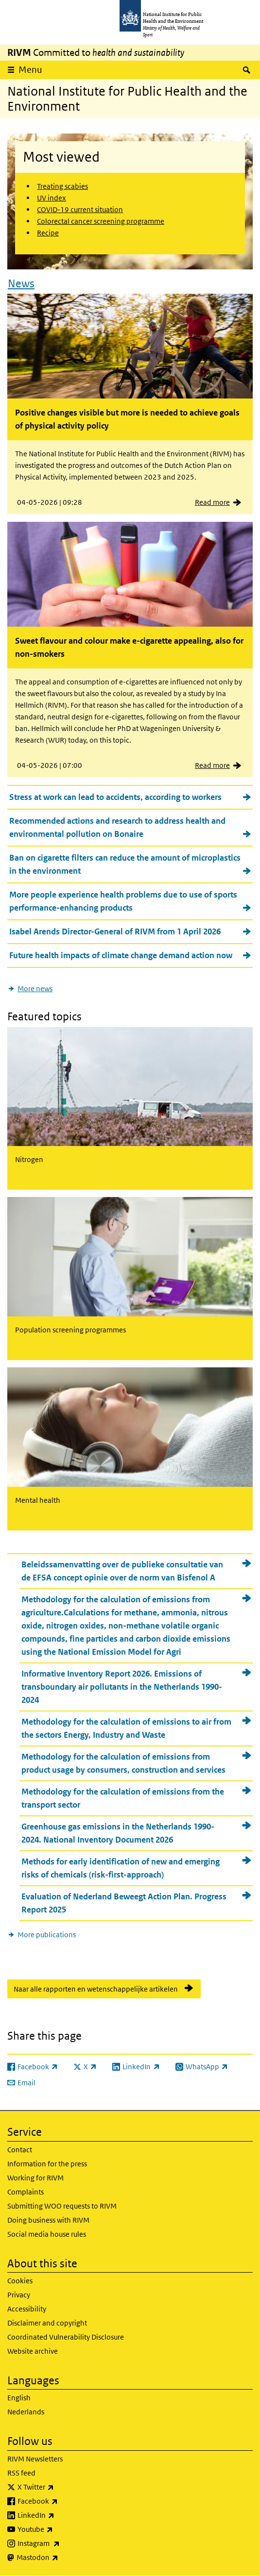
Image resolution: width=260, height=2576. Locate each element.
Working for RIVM (35, 2177)
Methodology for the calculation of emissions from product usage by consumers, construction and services (123, 1763)
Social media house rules (46, 2234)
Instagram (64, 2543)
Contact (19, 2149)
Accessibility (26, 2308)
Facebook (63, 2501)
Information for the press (47, 2163)
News (21, 283)
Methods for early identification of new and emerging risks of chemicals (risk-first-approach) (120, 1868)
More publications (46, 1934)
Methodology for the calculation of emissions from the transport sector (122, 1798)
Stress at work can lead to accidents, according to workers (115, 797)
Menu (30, 69)
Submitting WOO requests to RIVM (62, 2205)
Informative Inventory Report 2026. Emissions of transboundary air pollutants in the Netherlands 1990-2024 (121, 1686)
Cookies (20, 2280)
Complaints (25, 2191)
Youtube (60, 2529)
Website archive (32, 2351)
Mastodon (63, 2557)
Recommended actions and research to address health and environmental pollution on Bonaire (117, 827)
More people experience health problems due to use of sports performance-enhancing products (123, 901)
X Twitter (61, 2487)
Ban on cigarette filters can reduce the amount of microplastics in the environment (125, 864)
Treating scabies (62, 186)
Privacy (18, 2294)
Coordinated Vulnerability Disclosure (65, 2337)
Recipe (48, 232)
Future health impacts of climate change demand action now (120, 955)
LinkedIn (61, 2515)
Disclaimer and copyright (47, 2322)
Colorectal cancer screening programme (100, 221)
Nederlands (25, 2411)
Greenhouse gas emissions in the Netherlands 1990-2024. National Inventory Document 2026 (117, 1833)
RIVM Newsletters (35, 2458)
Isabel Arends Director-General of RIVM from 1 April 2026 (115, 931)
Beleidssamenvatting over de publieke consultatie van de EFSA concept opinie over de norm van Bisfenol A (122, 1571)
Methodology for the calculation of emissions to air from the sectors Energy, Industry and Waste (126, 1728)
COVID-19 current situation (80, 209)
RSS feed (21, 2472)
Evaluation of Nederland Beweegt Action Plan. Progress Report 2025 (123, 1903)
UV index (51, 197)
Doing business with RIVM (48, 2220)
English (19, 2397)
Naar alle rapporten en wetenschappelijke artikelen (96, 1989)
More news (34, 988)
